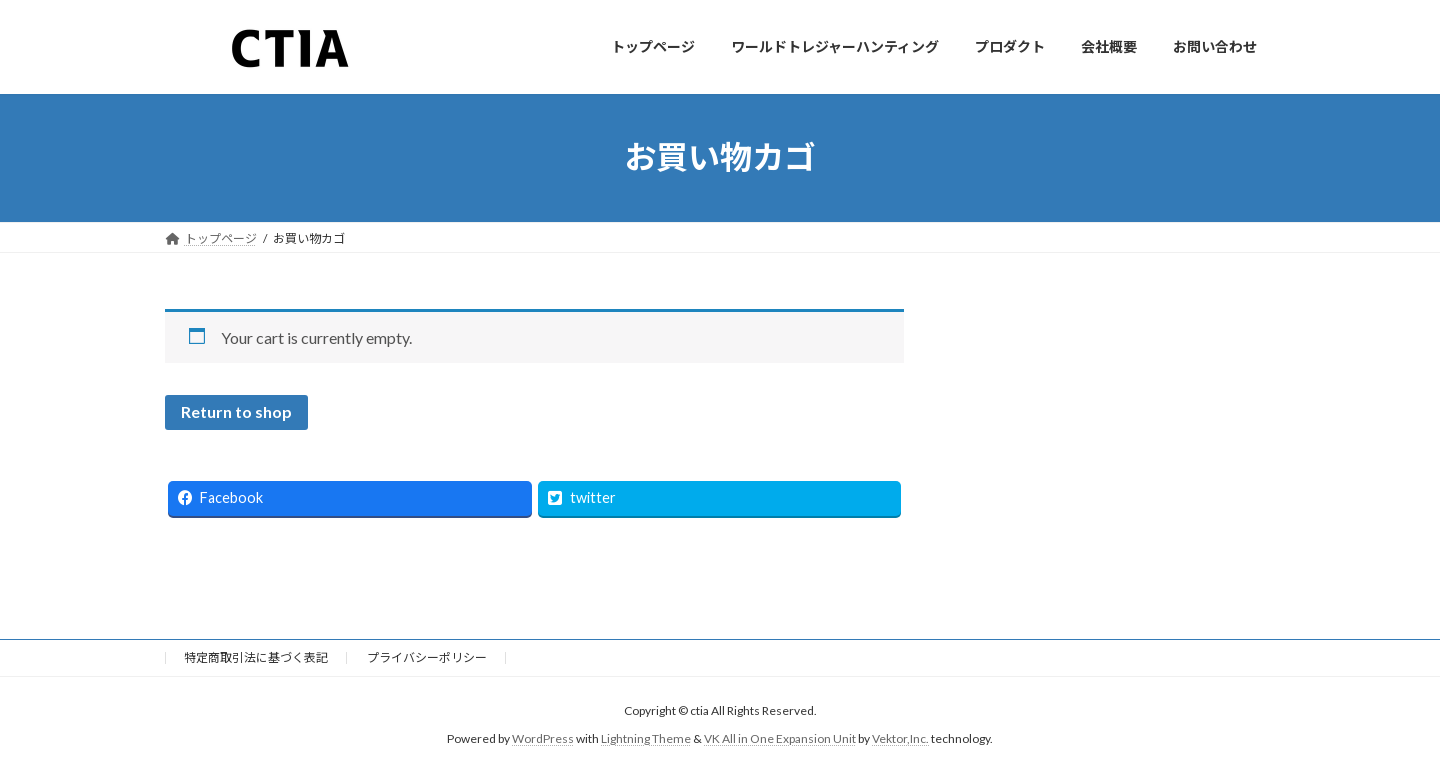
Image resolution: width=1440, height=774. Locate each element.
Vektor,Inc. (900, 738)
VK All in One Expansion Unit (780, 738)
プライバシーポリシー (427, 657)
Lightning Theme (646, 738)
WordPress (543, 738)
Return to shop (236, 411)
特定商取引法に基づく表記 (256, 657)
